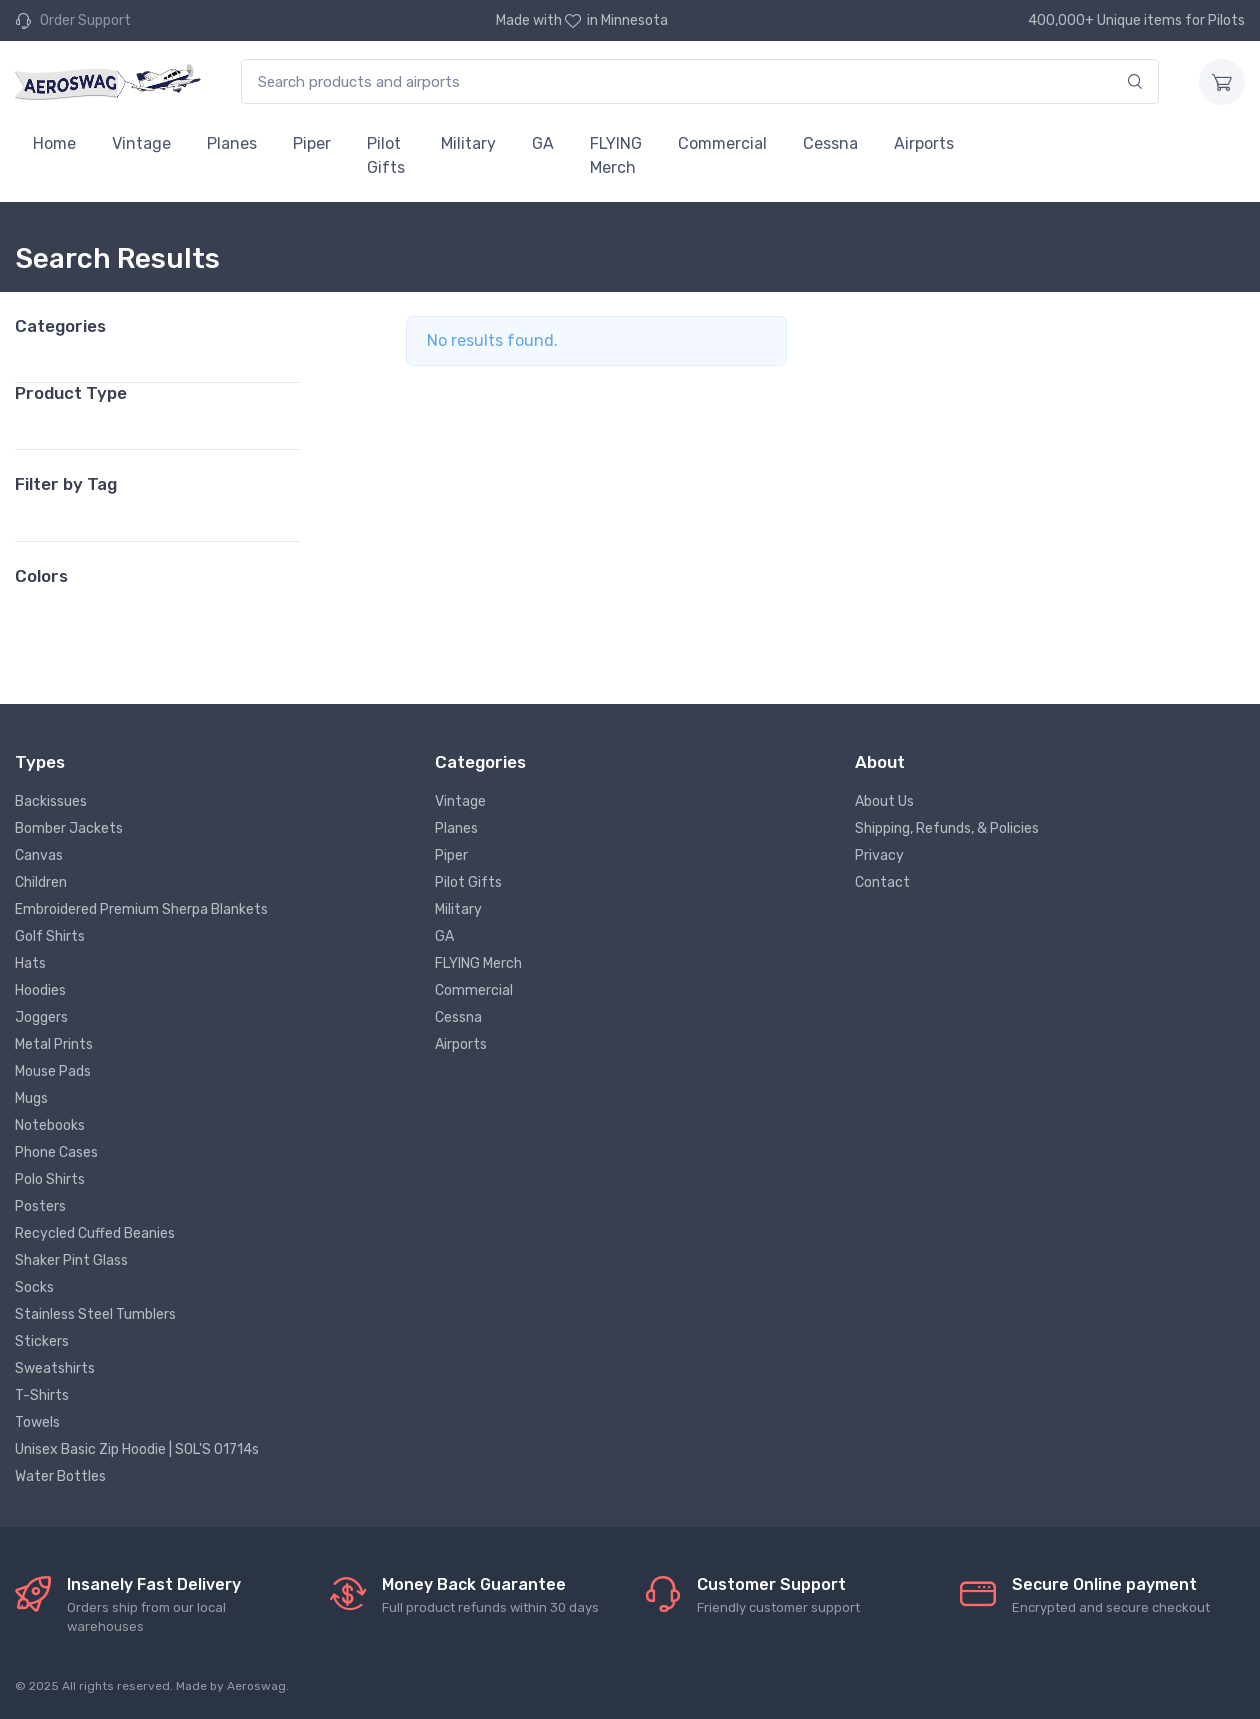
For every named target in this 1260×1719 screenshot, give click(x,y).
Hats (30, 963)
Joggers (41, 1017)
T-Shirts (42, 1395)
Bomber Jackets (69, 828)
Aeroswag (256, 1686)
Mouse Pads (53, 1071)
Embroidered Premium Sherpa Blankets (141, 909)
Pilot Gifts (386, 155)
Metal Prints (54, 1044)
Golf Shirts (50, 936)
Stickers (42, 1341)
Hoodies (40, 990)
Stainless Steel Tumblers (95, 1314)
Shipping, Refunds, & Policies (947, 828)
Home (54, 143)
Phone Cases (56, 1152)
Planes (232, 143)
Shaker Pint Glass (71, 1260)
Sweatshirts (55, 1368)
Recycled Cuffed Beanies (95, 1233)
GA (543, 143)
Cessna (830, 143)
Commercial (722, 143)
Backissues (51, 801)
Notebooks (50, 1125)
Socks (34, 1287)
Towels (37, 1422)
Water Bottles (60, 1476)
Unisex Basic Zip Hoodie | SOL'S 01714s (137, 1449)
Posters (40, 1206)
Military (468, 143)
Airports (924, 143)
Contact (882, 882)
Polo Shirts (50, 1179)
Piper (312, 143)
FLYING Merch (616, 155)
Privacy (879, 855)
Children (41, 882)
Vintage (141, 143)
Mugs (31, 1098)
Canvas (39, 855)
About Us (884, 801)
